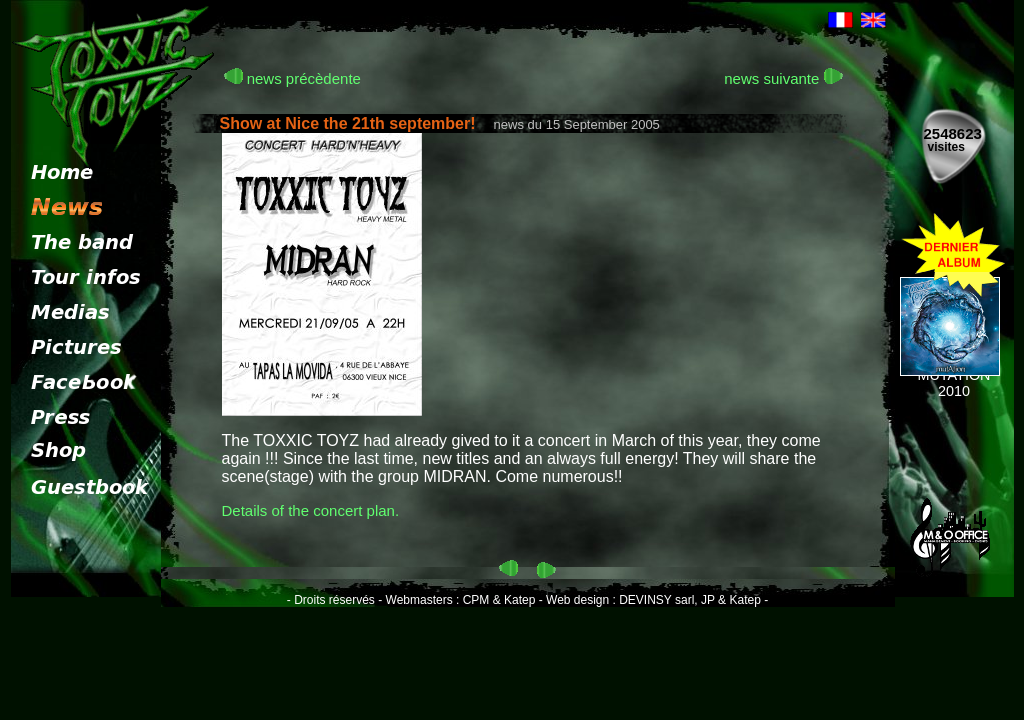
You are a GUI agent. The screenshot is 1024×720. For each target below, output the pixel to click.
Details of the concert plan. (311, 510)
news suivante (783, 78)
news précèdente (292, 78)
